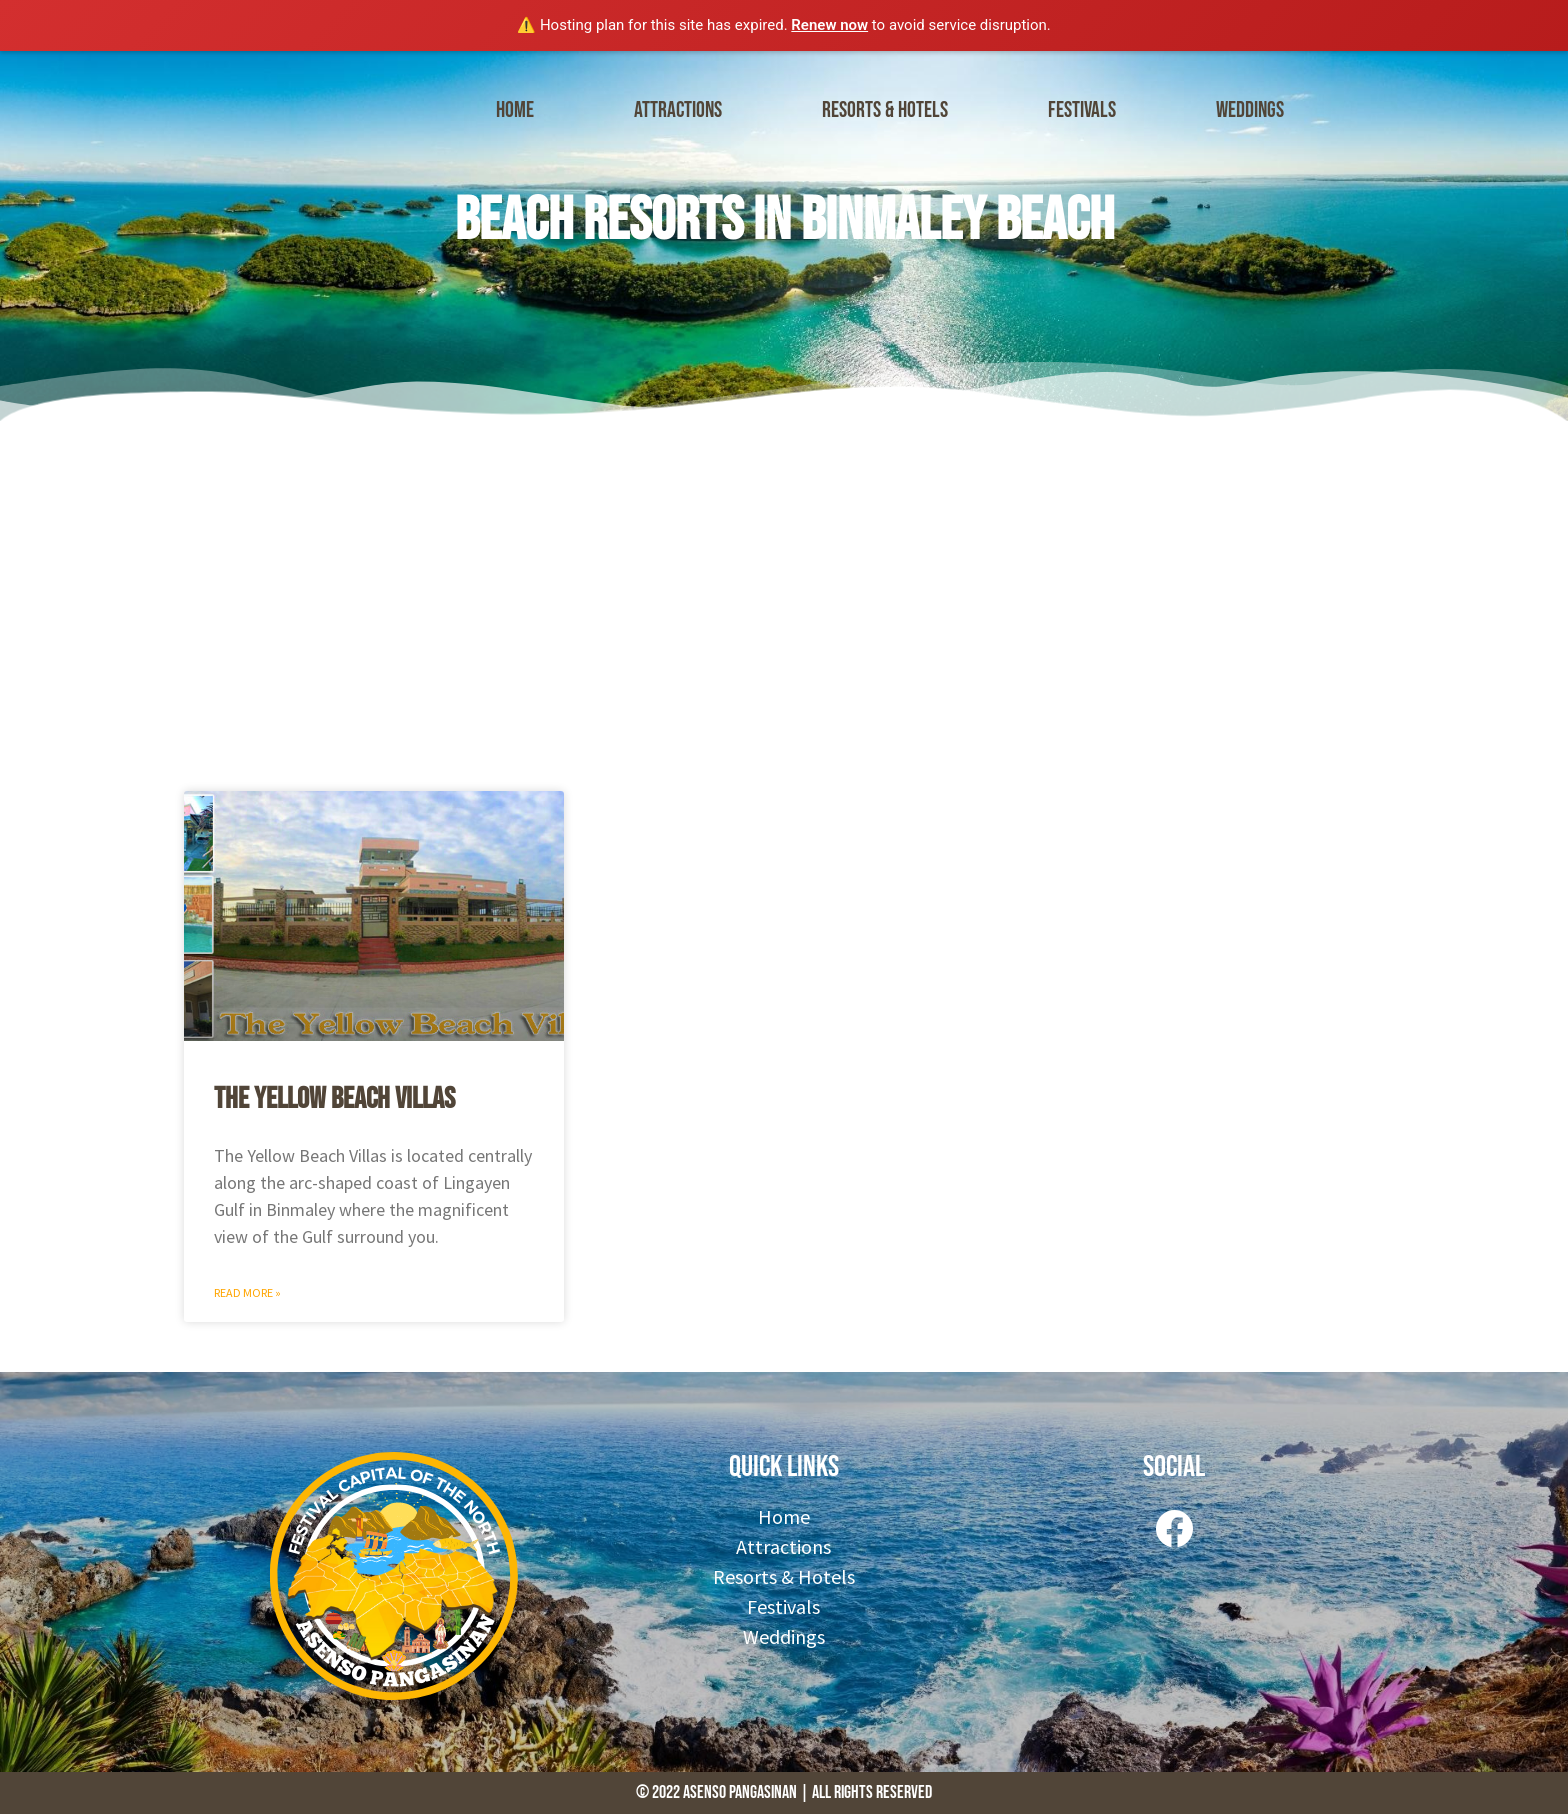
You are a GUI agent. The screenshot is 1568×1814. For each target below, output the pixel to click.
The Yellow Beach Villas (334, 1099)
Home (515, 110)
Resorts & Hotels (885, 110)
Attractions (678, 110)
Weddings (1250, 110)
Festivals (1082, 110)
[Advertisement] (784, 601)
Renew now (829, 25)
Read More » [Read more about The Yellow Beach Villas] (247, 1292)
